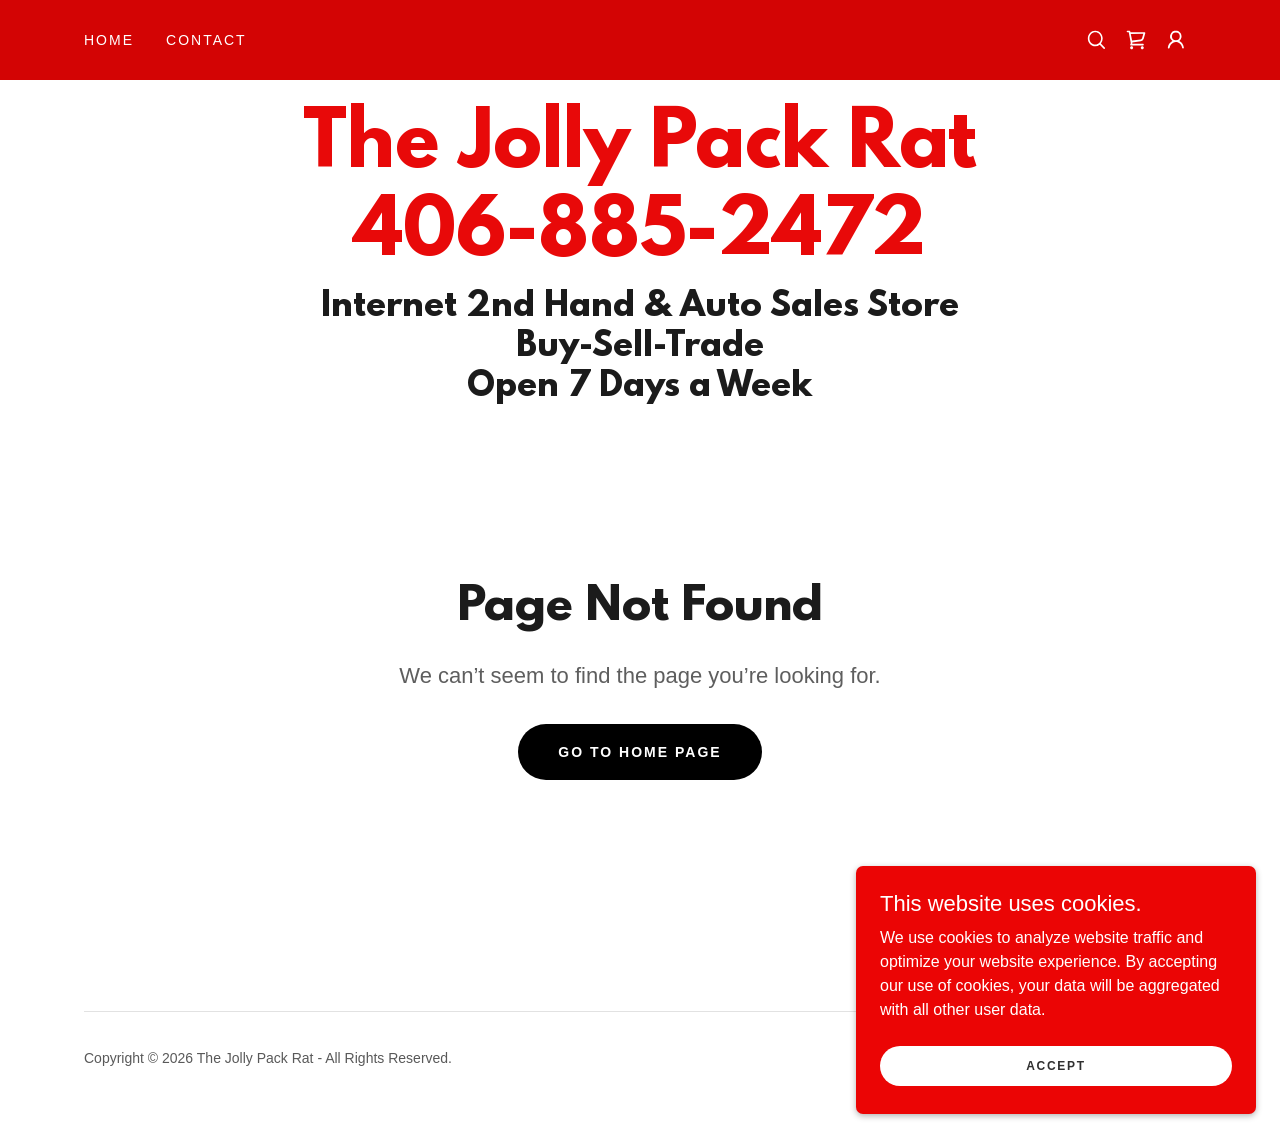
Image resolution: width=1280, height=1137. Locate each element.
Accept (1056, 1065)
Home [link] (109, 40)
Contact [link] (206, 40)
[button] (1176, 40)
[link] (1136, 40)
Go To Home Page (639, 752)
